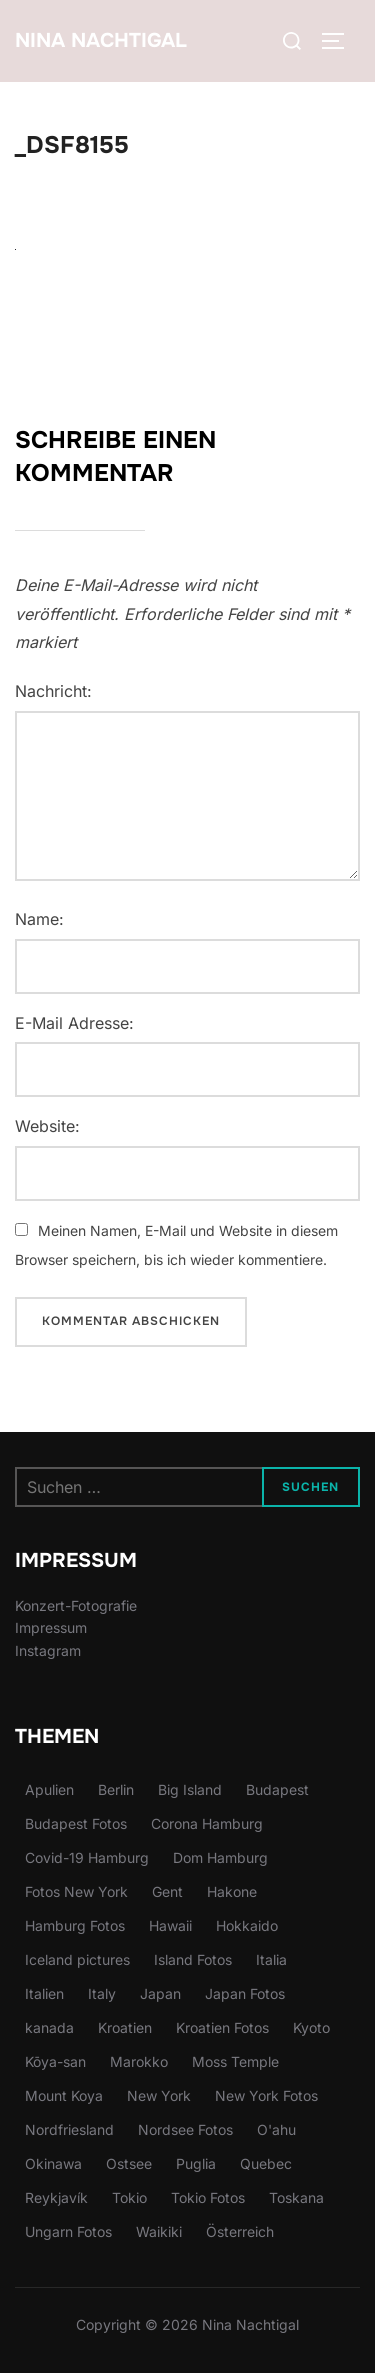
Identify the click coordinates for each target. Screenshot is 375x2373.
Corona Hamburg (207, 1823)
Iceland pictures (77, 1959)
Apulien (49, 1789)
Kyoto (311, 2027)
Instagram (48, 1650)
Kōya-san (55, 2061)
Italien (44, 1993)
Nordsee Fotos (185, 2129)
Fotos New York (76, 1891)
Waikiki (159, 2231)
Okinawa (53, 2163)
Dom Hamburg (220, 1857)
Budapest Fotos (76, 1823)
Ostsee (129, 2163)
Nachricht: (53, 691)
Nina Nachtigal (101, 40)
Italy (102, 1993)
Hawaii (170, 1925)
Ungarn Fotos (68, 2231)
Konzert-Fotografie (76, 1605)
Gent (167, 1891)
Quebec (266, 2163)
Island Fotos (193, 1959)
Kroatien (125, 2027)
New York (159, 2095)
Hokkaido (247, 1925)
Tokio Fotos (208, 2197)
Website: (47, 1126)
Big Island (190, 1789)
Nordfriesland (69, 2129)
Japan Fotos (245, 1993)
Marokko (139, 2061)
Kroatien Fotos (222, 2027)
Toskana (296, 2197)
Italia (271, 1959)
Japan (160, 1993)
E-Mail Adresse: (74, 1023)
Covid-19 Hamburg (87, 1857)
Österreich (240, 2231)
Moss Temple (235, 2061)
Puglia (196, 2163)
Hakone (232, 1891)
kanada (49, 2027)
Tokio (129, 2197)
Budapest (277, 1789)
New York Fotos (266, 2095)
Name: (39, 919)
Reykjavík (56, 2197)
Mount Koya (64, 2095)
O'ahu (276, 2129)
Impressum (51, 1627)
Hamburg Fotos (75, 1925)
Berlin (116, 1789)
